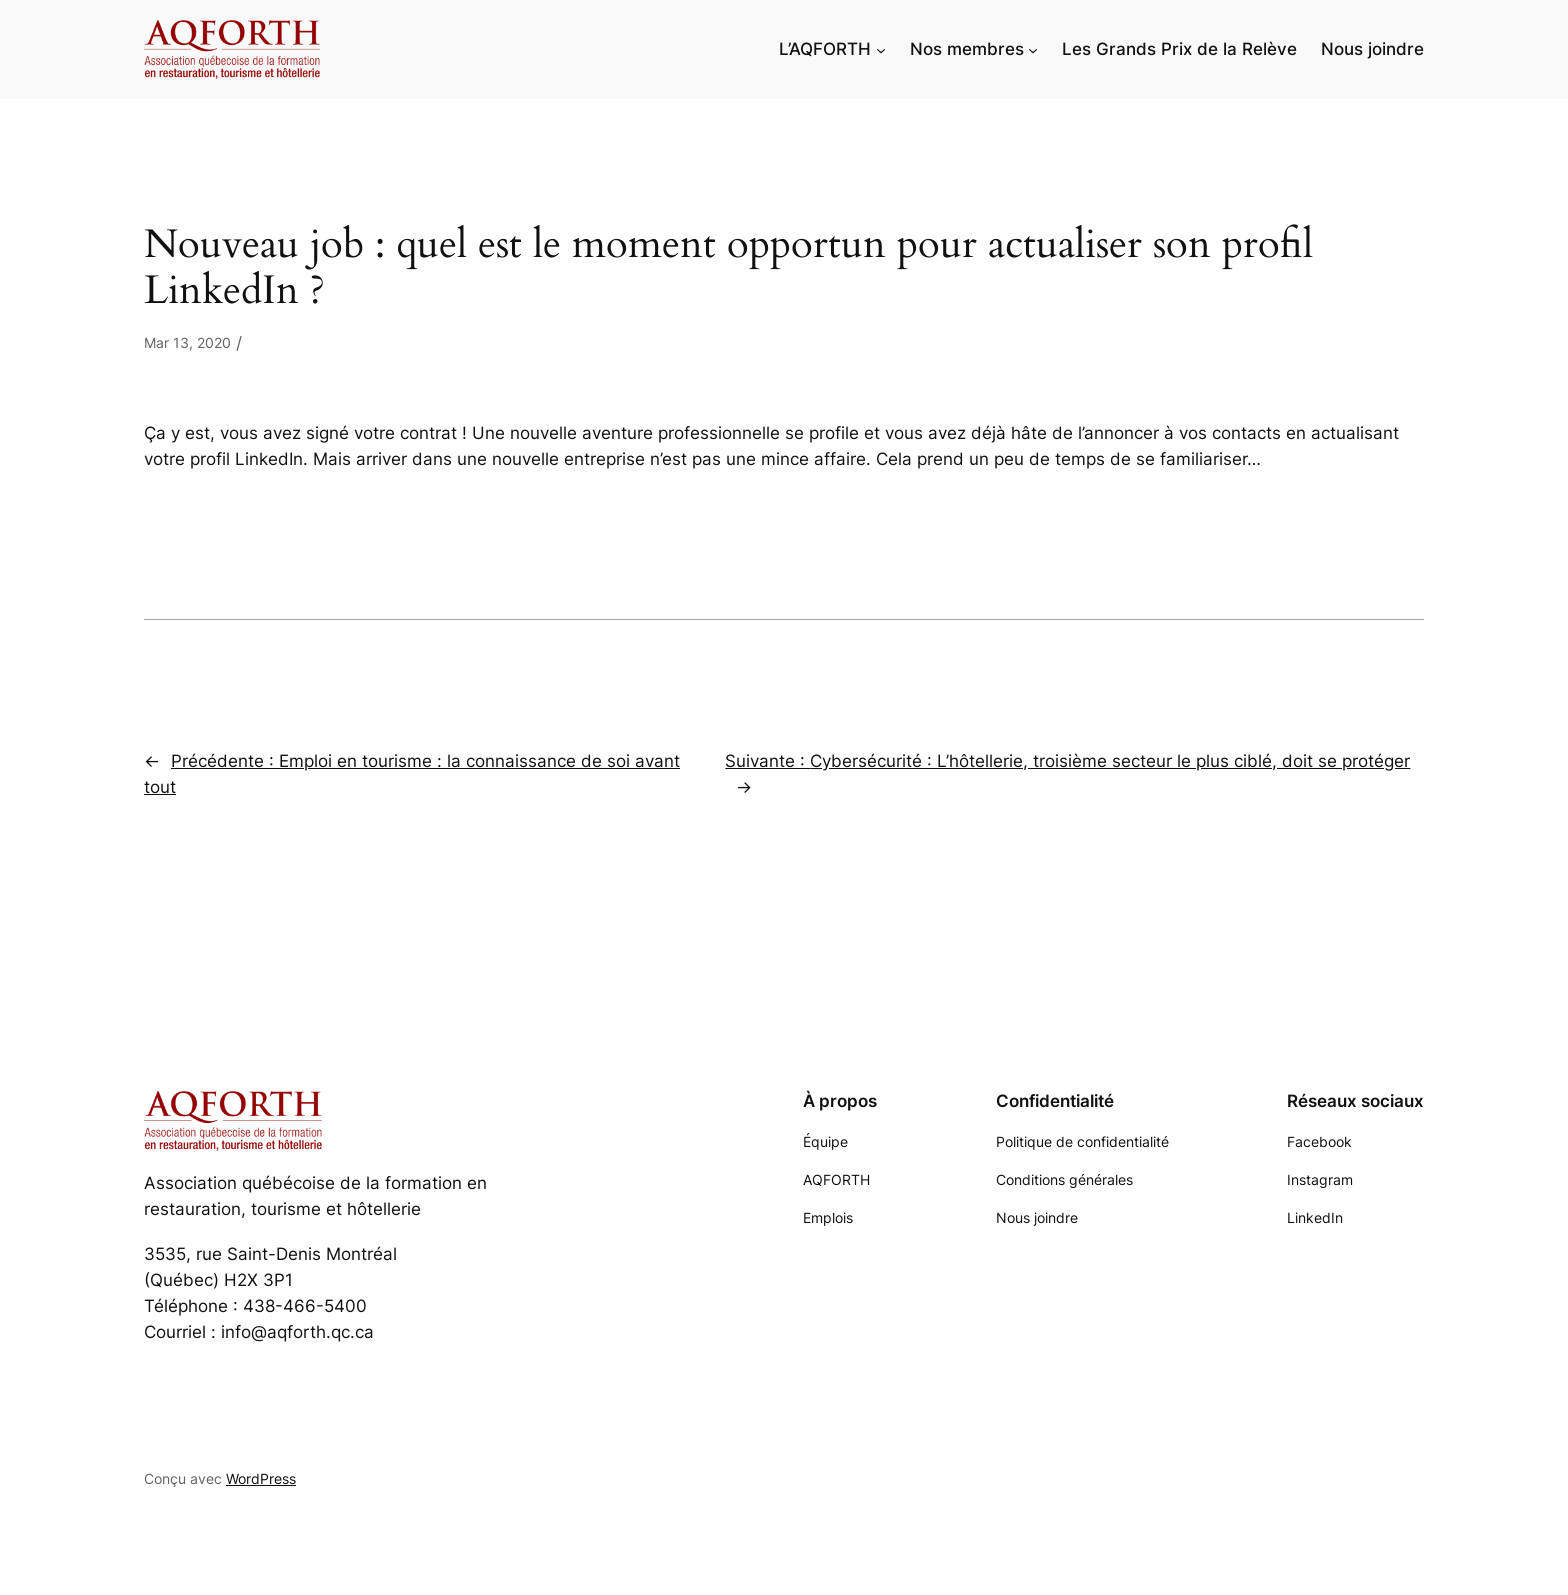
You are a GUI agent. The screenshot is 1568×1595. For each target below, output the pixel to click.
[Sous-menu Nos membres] (1033, 49)
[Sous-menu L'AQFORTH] (881, 49)
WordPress (261, 1478)
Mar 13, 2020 (187, 342)
